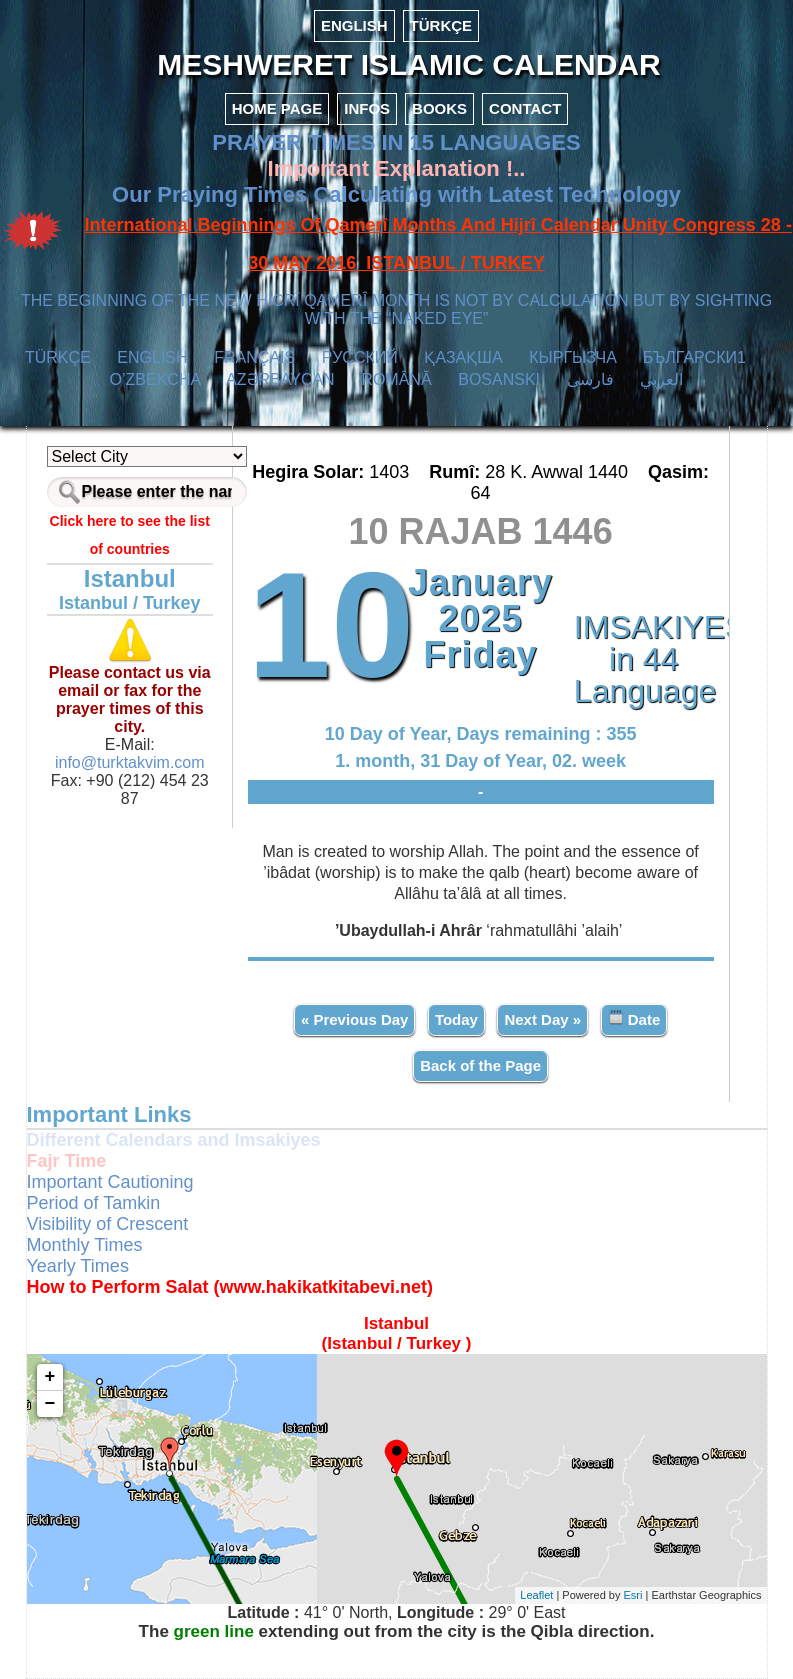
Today (456, 1019)
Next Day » (542, 1019)
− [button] (50, 1404)
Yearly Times (78, 1266)
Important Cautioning (110, 1182)
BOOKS (439, 108)
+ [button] (50, 1377)
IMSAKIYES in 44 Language (644, 659)
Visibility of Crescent (108, 1224)
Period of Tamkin (94, 1203)
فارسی (590, 379)
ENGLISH (354, 25)
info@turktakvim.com (130, 762)
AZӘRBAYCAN (280, 379)
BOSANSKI (499, 379)
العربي (661, 379)
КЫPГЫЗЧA (572, 357)
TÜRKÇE (441, 25)
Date (634, 1018)
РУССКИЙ (360, 357)
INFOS (367, 108)
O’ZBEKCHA (155, 379)
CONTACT (525, 108)
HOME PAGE (277, 108)
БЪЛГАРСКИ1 (694, 357)
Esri (633, 1595)
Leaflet (536, 1595)
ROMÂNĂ (396, 379)
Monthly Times (85, 1245)
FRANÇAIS (254, 357)
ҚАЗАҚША (463, 357)
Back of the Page (480, 1065)
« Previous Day (355, 1019)
